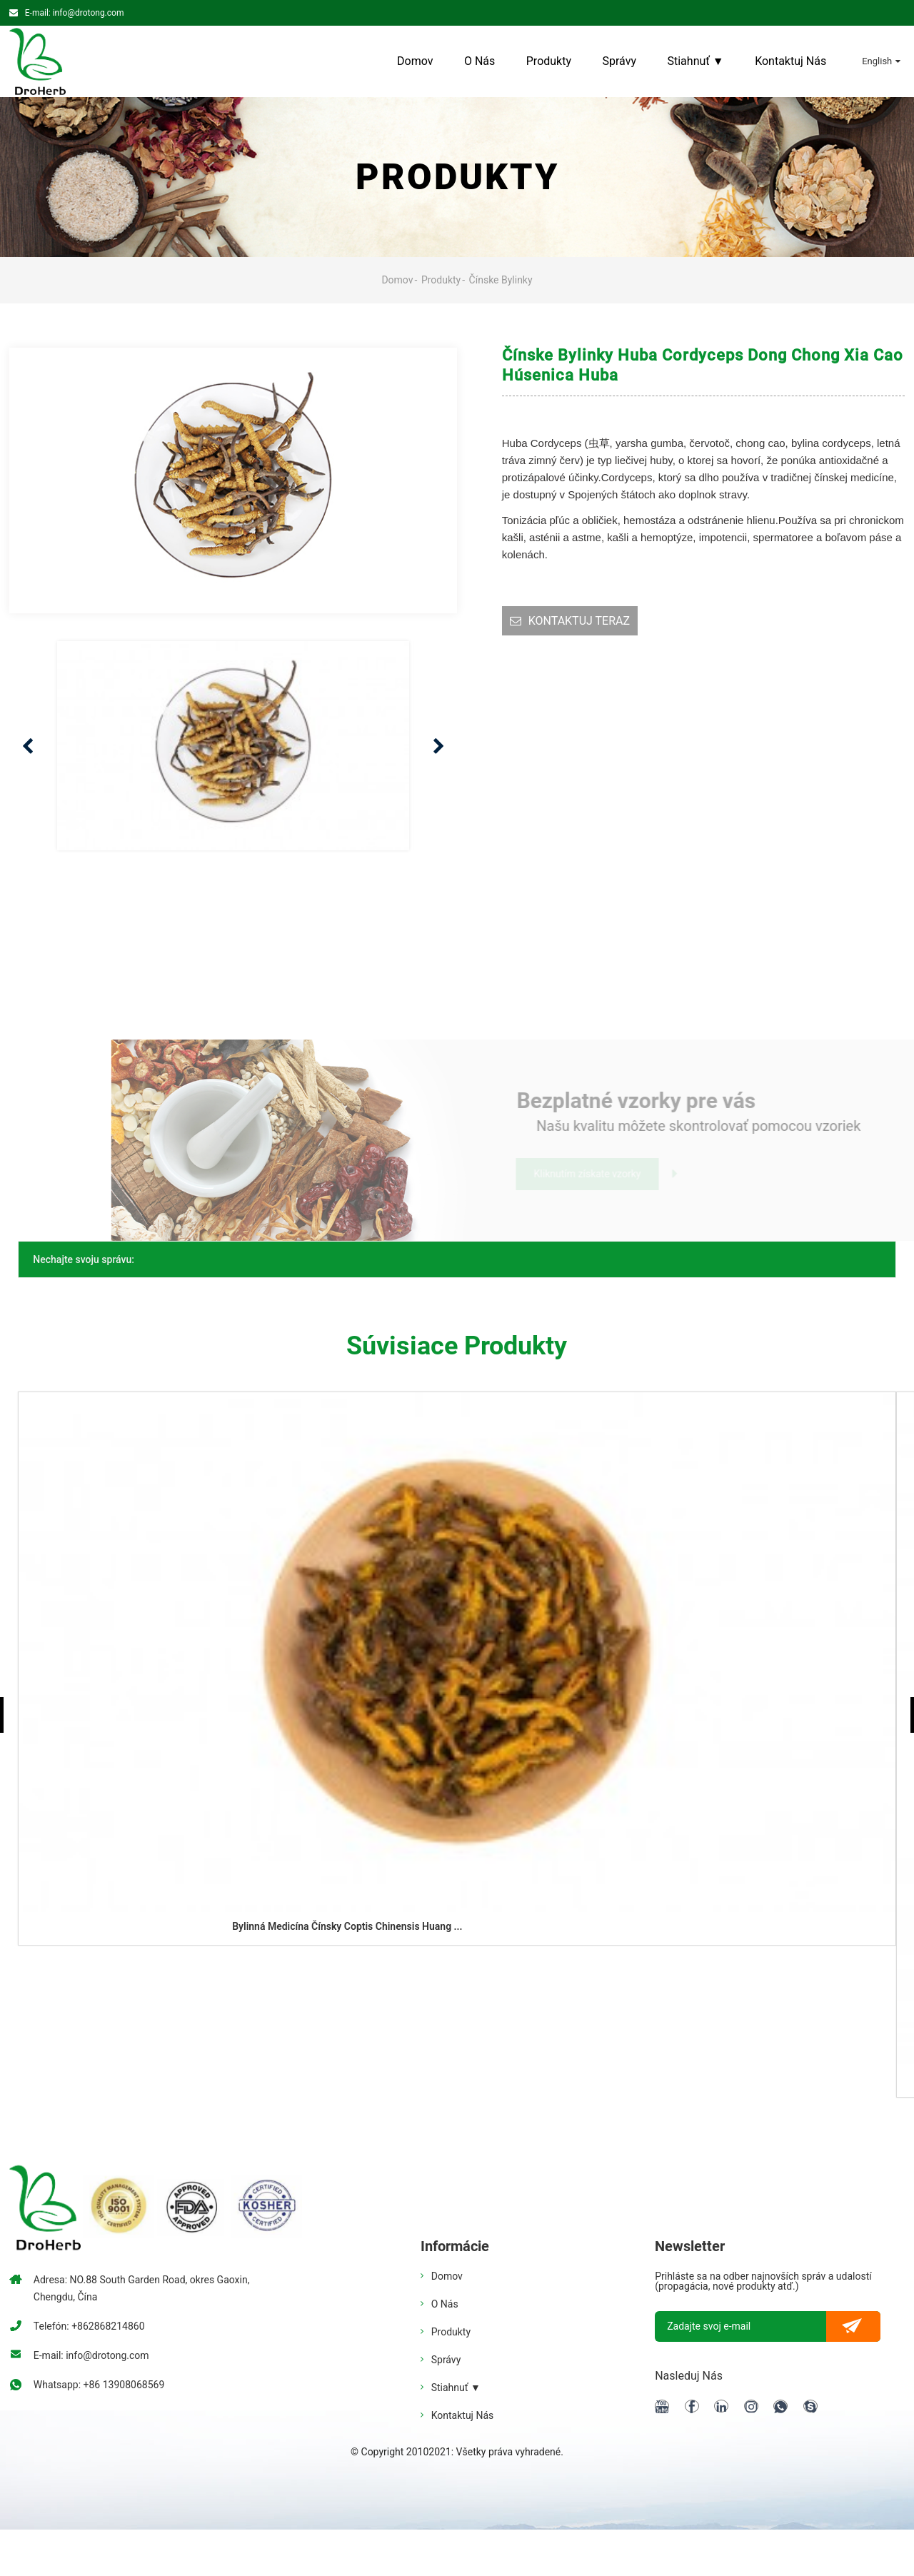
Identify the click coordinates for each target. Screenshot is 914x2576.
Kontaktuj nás (790, 61)
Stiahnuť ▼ (695, 61)
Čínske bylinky (501, 280)
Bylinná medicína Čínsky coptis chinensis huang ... (347, 1926)
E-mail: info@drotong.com (74, 13)
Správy (620, 61)
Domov (415, 61)
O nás (479, 61)
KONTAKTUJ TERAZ (579, 621)
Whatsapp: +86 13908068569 (99, 2384)
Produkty (548, 61)
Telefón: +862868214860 (89, 2326)
